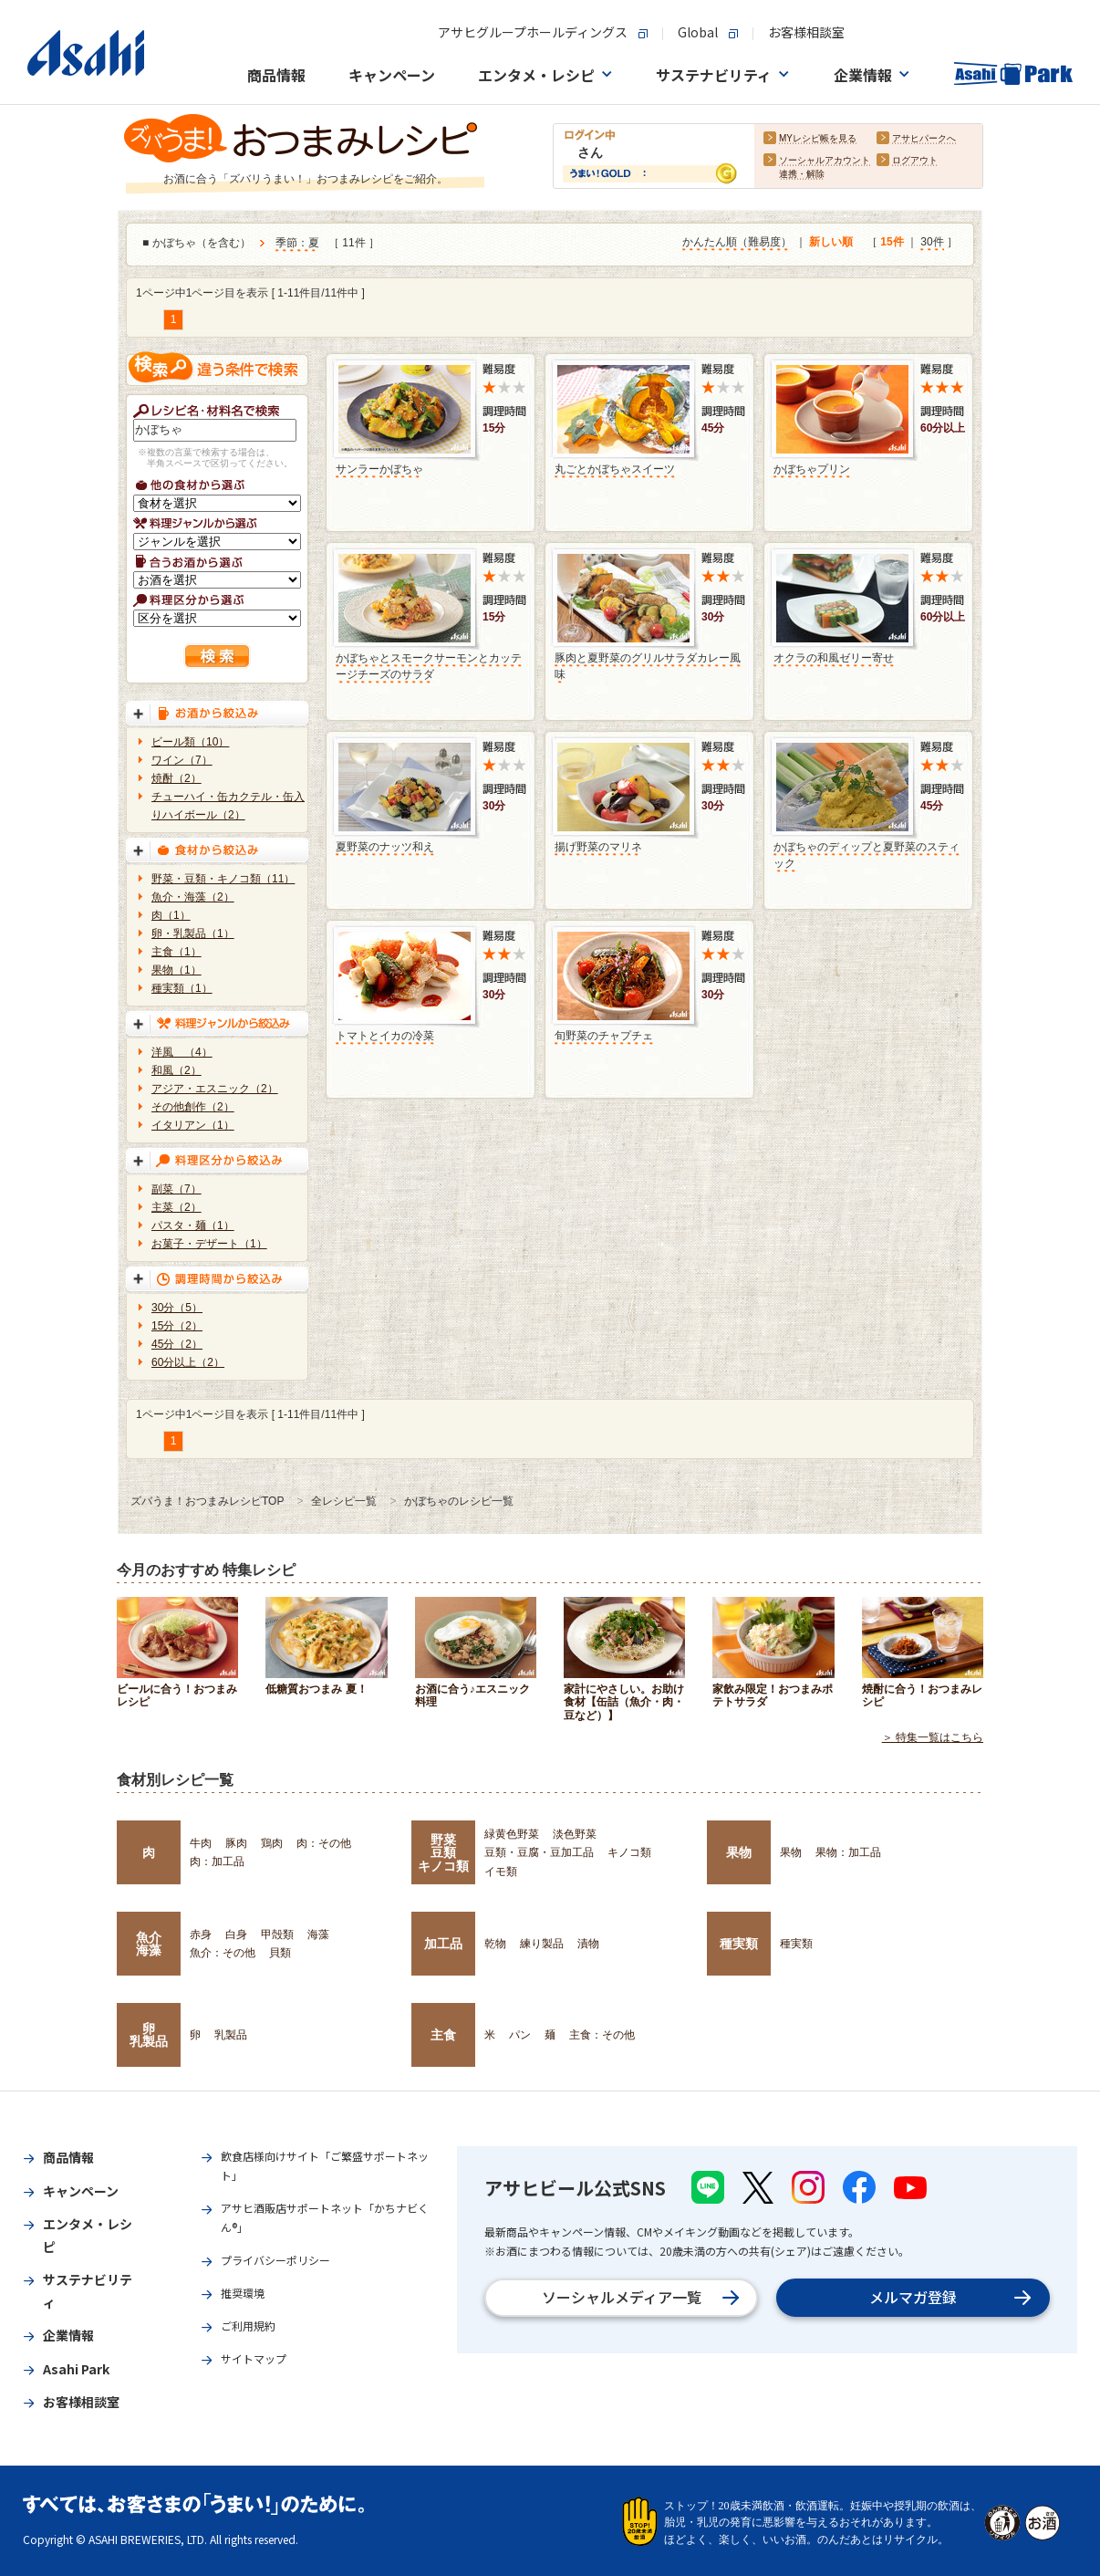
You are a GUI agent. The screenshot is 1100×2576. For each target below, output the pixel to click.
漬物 (588, 1943)
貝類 (280, 1952)
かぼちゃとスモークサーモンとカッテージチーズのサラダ (429, 666)
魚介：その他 (222, 1952)
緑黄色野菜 (511, 1834)
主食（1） (176, 951)
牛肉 (201, 1843)
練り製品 (542, 1943)
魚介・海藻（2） (192, 897)
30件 (931, 241)
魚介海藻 (148, 1943)
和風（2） (176, 1070)
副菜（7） (176, 1189)
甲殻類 (277, 1934)
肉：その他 (323, 1843)
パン (520, 2034)
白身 (236, 1934)
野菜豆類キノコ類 (443, 1852)
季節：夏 (297, 242)
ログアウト (915, 160)
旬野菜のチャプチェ (604, 1035)
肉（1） (171, 915)
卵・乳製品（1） (192, 933)
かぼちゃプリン (811, 469)
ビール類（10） (190, 741)
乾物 (495, 1943)
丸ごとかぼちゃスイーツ (615, 469)
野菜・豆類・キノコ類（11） (223, 878)
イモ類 (500, 1871)
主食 (443, 2035)
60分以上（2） (187, 1362)
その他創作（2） (192, 1106)
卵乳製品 (149, 2035)
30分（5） (176, 1307)
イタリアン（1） (192, 1125)
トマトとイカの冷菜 (385, 1035)
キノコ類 (629, 1852)
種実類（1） (182, 988)
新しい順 (831, 241)
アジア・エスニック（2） (214, 1088)
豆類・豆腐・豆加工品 (539, 1852)
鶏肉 (272, 1843)
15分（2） (176, 1325)
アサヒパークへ (924, 138)
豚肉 (236, 1843)
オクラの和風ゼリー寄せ (833, 658)
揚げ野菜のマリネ (598, 846)
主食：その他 (602, 2034)
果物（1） (176, 970)
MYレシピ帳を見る (817, 138)
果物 (739, 1852)
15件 (891, 241)
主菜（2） (176, 1207)
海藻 (318, 1934)
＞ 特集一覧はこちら (932, 1737)
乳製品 (230, 2034)
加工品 (443, 1943)
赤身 (201, 1934)
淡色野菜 (575, 1834)
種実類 (739, 1943)
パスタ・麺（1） (192, 1225)
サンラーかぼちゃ (379, 469)
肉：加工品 (217, 1861)
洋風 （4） (182, 1052)
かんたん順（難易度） (737, 241)
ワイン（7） (182, 760)
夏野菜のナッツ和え (385, 846)
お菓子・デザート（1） (209, 1243)
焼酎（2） (176, 778)
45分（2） (176, 1344)
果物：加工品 (848, 1852)
